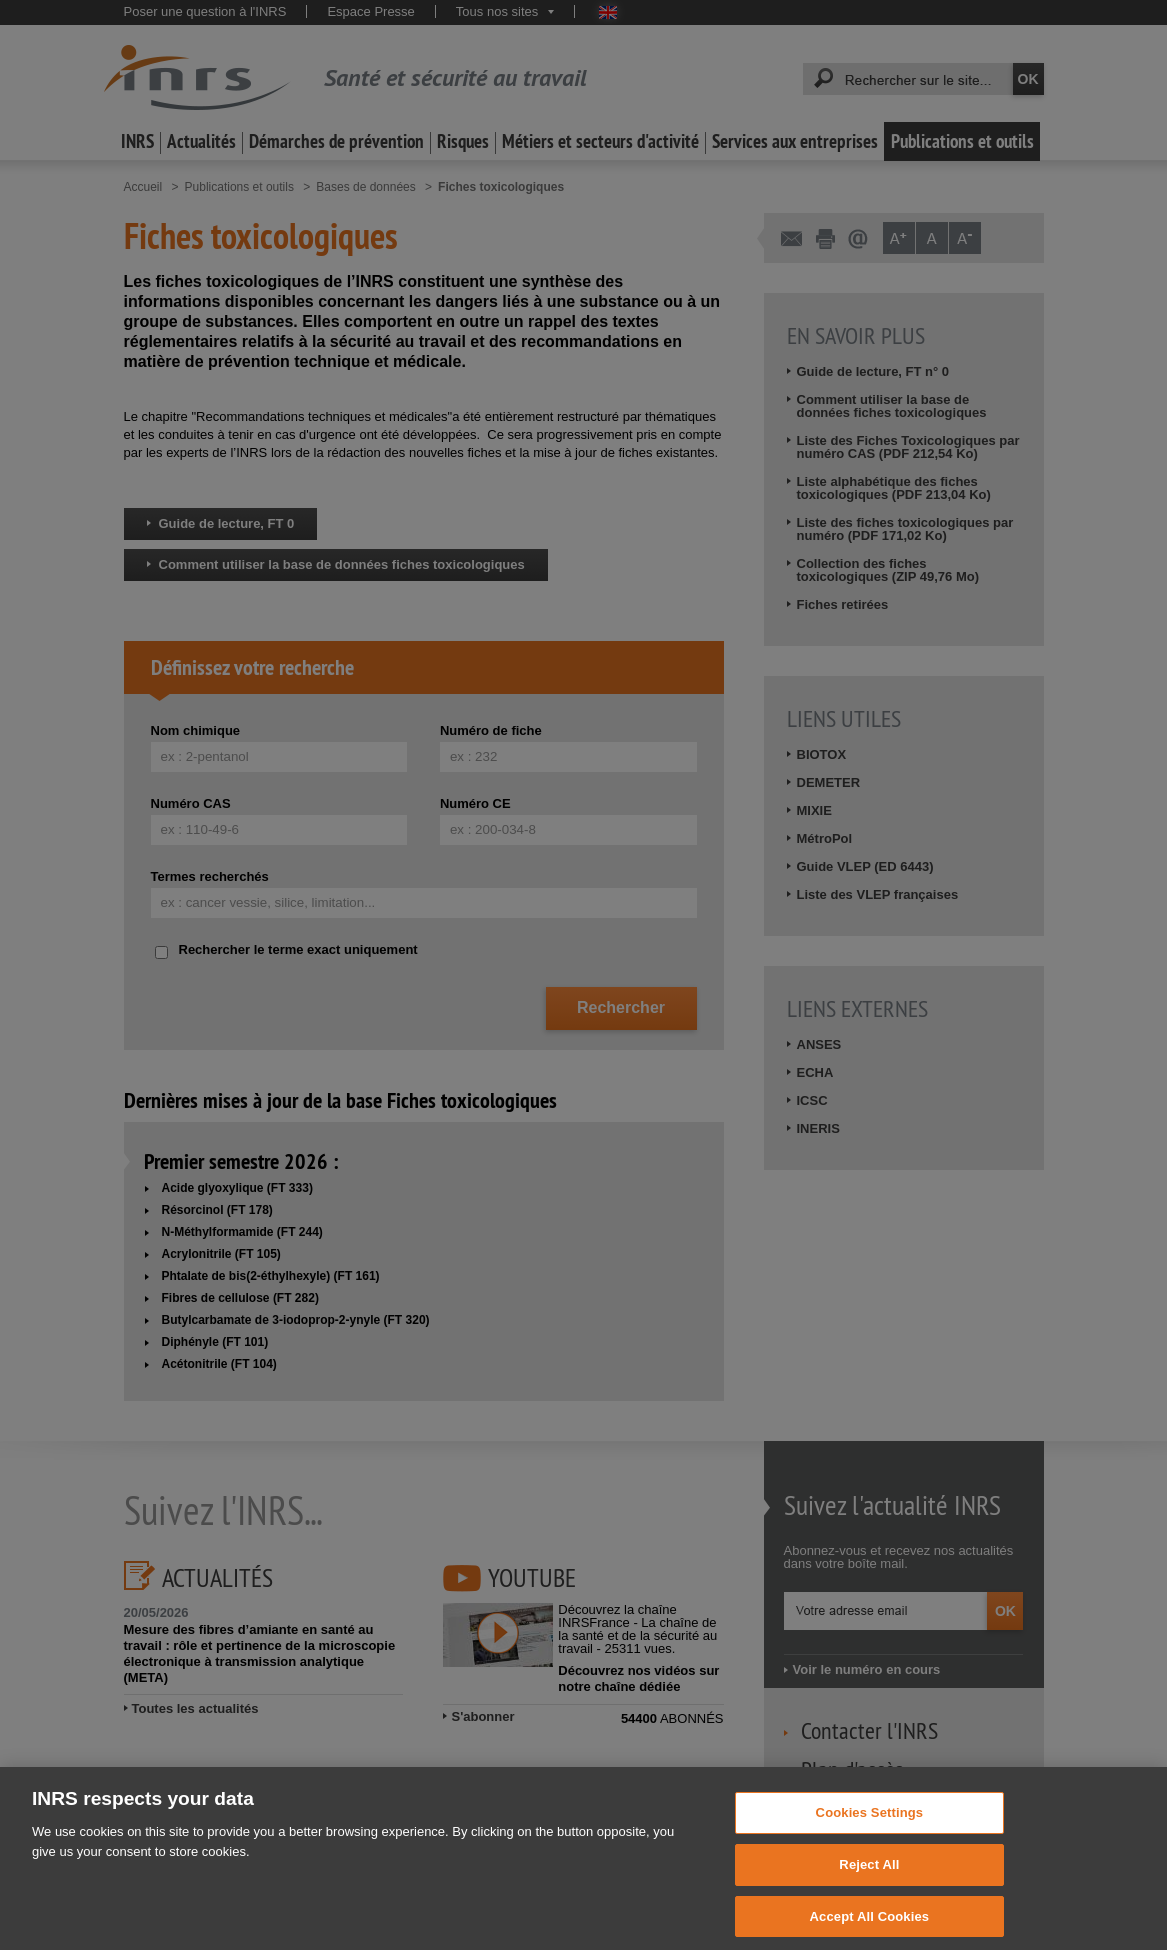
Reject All (869, 1877)
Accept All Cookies (870, 1928)
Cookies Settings (870, 1825)
